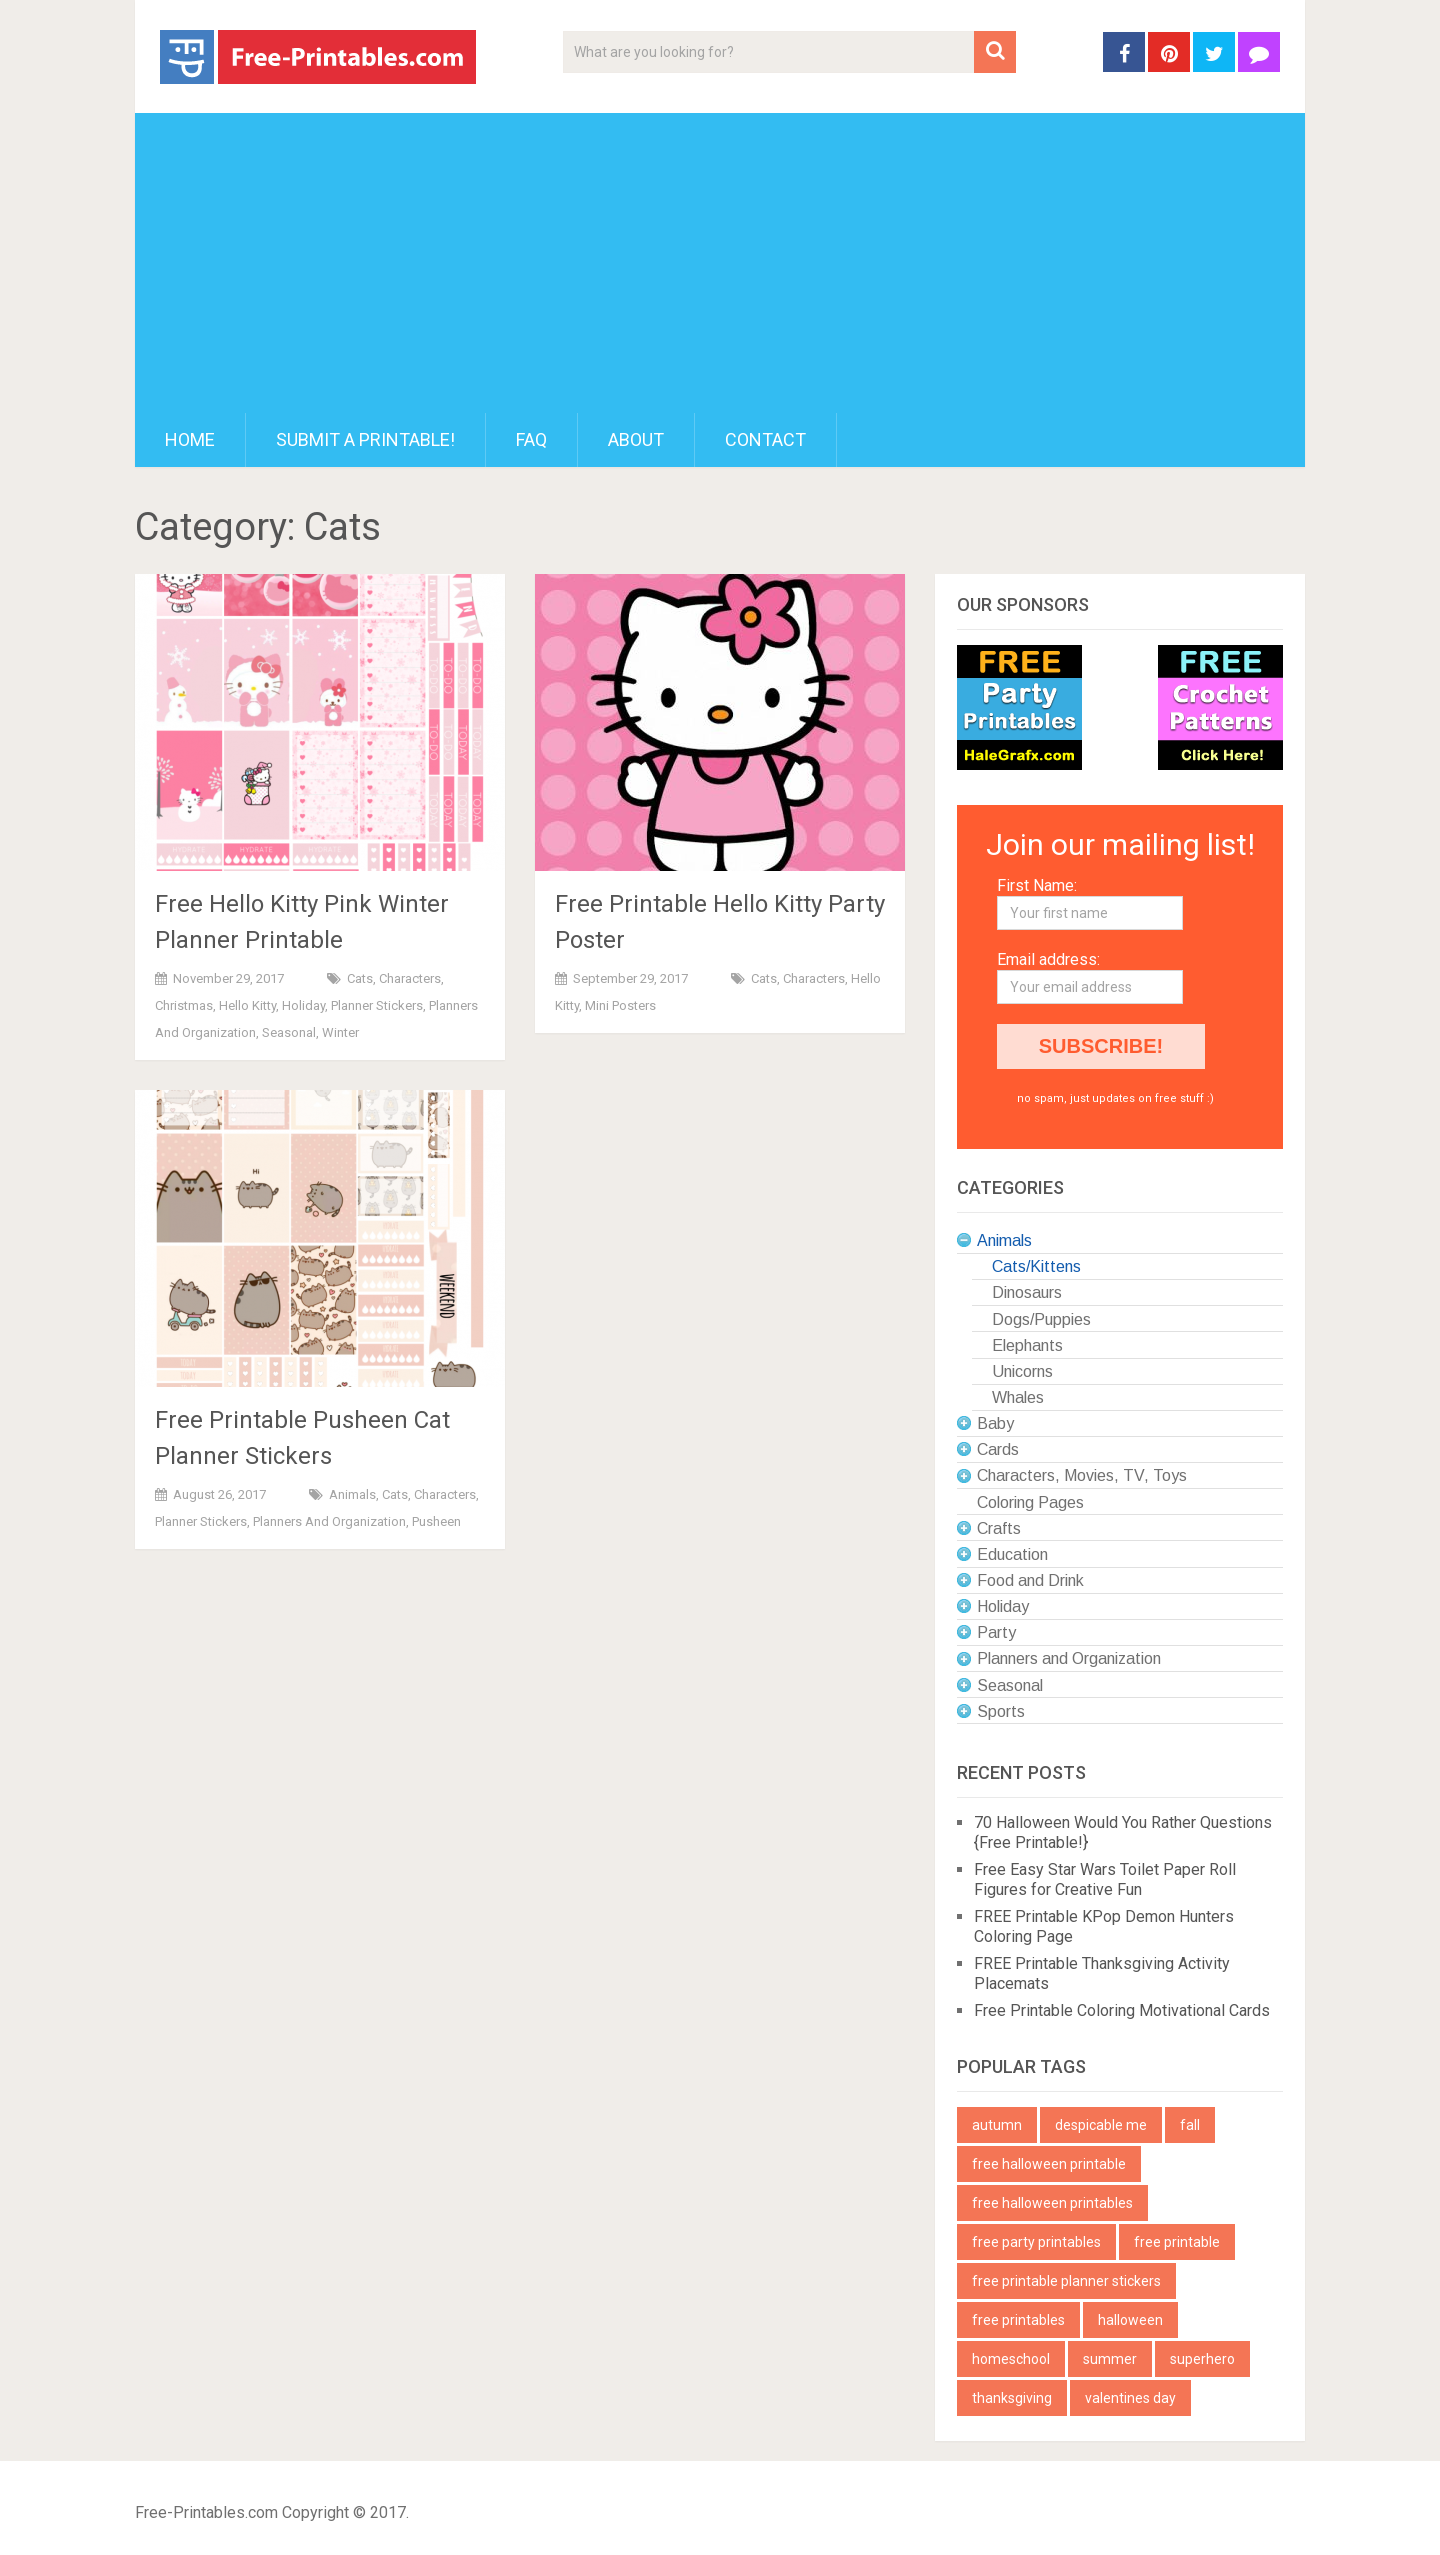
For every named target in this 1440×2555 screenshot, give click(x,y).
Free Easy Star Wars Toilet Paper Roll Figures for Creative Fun (1105, 1879)
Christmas (184, 1005)
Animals (352, 1494)
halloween (1130, 2320)
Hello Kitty (247, 1005)
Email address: (1048, 959)
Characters (410, 978)
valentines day (1130, 2398)
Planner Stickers (377, 1005)
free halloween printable (1049, 2164)
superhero (1202, 2359)
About (636, 439)
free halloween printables (1052, 2203)
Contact (765, 439)
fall (1190, 2125)
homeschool (1011, 2359)
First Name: (1037, 885)
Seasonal (289, 1032)
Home (190, 439)
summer (1110, 2359)
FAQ (531, 439)
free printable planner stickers (1066, 2281)
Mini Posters (620, 1005)
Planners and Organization (329, 1521)
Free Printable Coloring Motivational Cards (1122, 2010)
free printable (1177, 2242)
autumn (997, 2125)
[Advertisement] (720, 263)
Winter (340, 1032)
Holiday (303, 1005)
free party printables (1036, 2242)
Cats (360, 978)
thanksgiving (1012, 2398)
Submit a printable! (365, 439)
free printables (1018, 2320)
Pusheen (436, 1521)
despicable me (1101, 2125)
